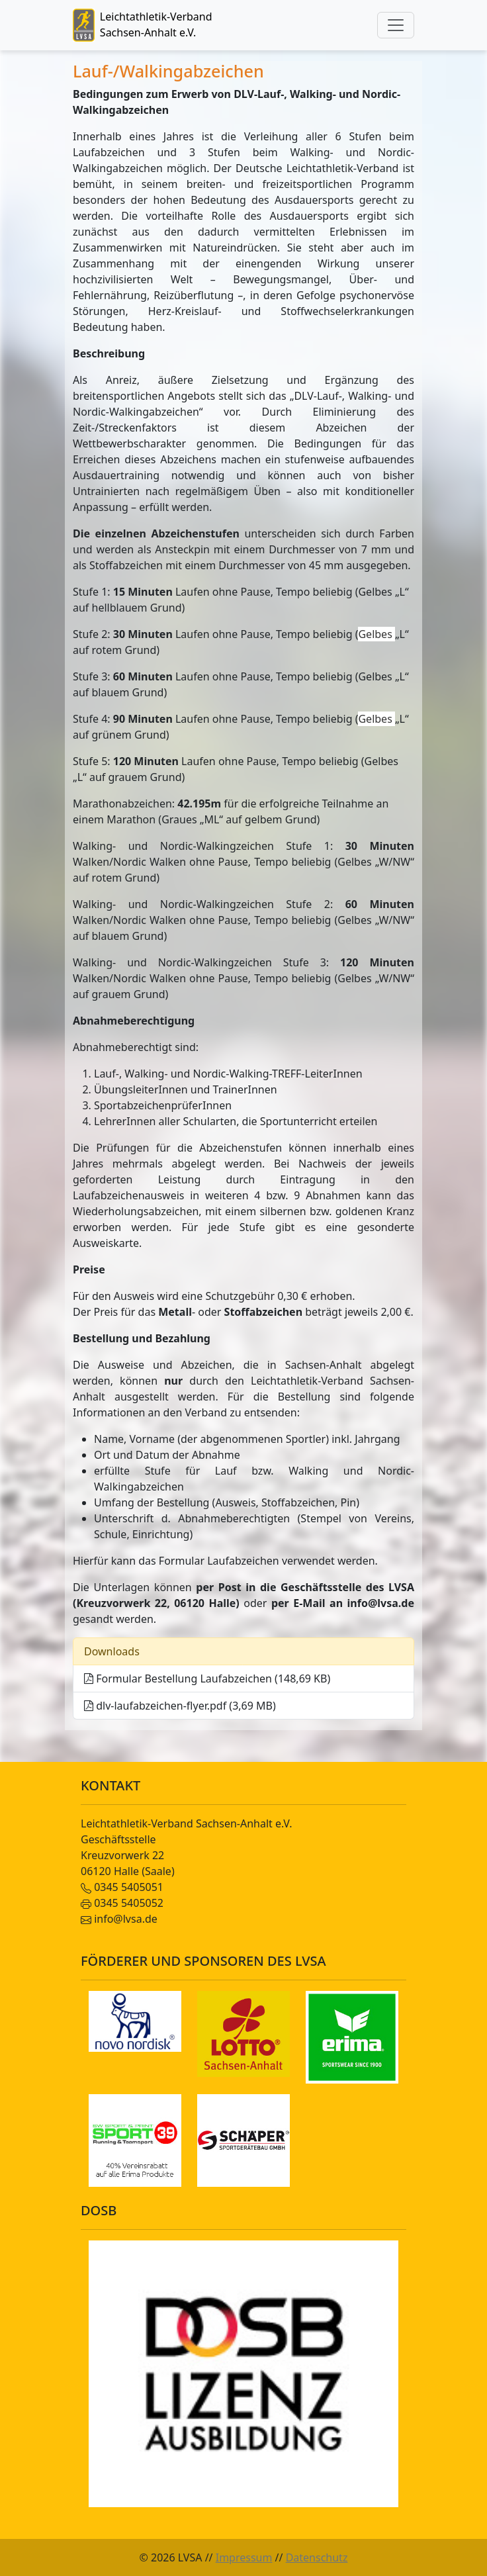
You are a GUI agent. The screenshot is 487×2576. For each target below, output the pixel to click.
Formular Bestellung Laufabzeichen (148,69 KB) (207, 1678)
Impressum (244, 2557)
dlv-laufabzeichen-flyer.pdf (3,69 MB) (180, 1705)
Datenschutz (317, 2557)
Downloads (112, 1651)
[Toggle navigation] (395, 25)
